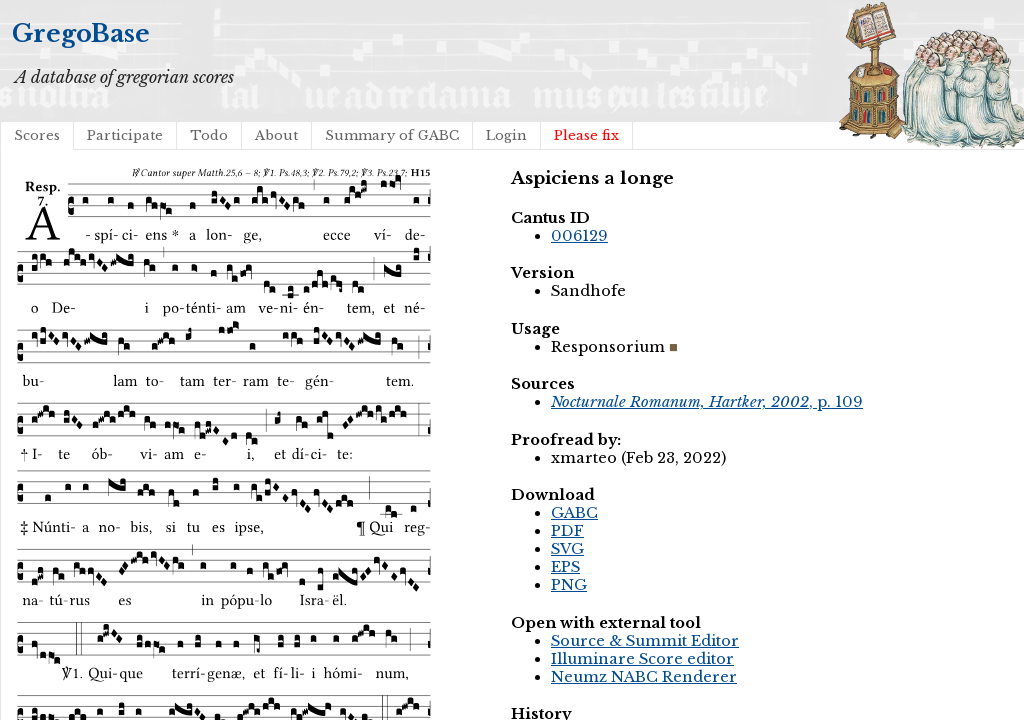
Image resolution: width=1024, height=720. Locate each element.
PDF (567, 531)
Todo (209, 135)
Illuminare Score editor (642, 659)
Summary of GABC (392, 135)
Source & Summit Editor (645, 641)
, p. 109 (707, 402)
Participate (125, 135)
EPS (565, 567)
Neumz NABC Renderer (644, 677)
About (276, 135)
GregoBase (81, 33)
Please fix (586, 135)
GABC (574, 513)
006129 (579, 236)
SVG (567, 549)
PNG (569, 585)
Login (506, 135)
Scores (37, 135)
